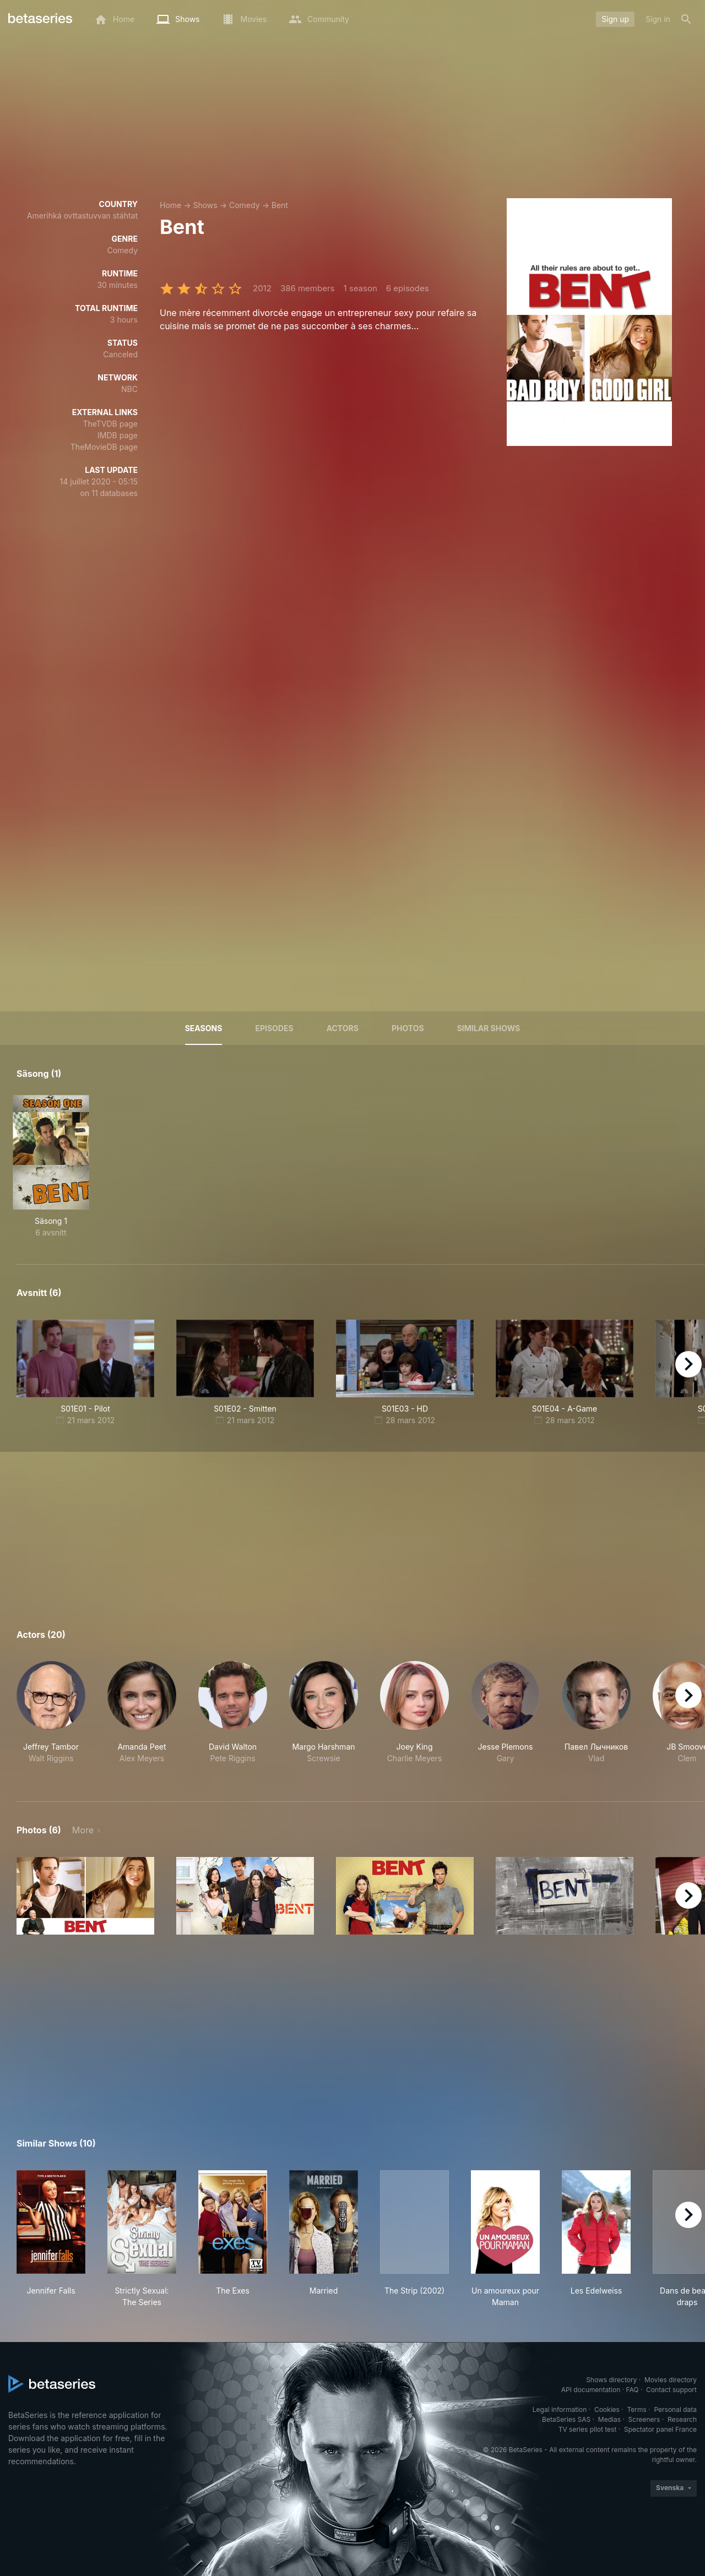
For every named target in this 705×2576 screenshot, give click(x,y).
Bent (280, 205)
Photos (408, 1028)
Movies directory (670, 2380)
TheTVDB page (110, 423)
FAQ (632, 2390)
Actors (343, 1028)
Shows (205, 205)
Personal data (675, 2409)
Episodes (274, 1028)
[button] (51, 1718)
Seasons (204, 1028)
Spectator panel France (660, 2429)
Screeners (644, 2419)
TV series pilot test (587, 2429)
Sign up (615, 19)
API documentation (590, 2390)
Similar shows (488, 1028)
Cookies (607, 2409)
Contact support (671, 2390)
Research (682, 2419)
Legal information (560, 2409)
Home (170, 205)
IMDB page (117, 435)
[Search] (686, 19)
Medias (609, 2419)
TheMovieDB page (104, 446)
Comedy (244, 205)
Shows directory (611, 2380)
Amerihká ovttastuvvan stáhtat (82, 215)
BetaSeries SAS (566, 2419)
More (83, 1830)
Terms (636, 2409)
